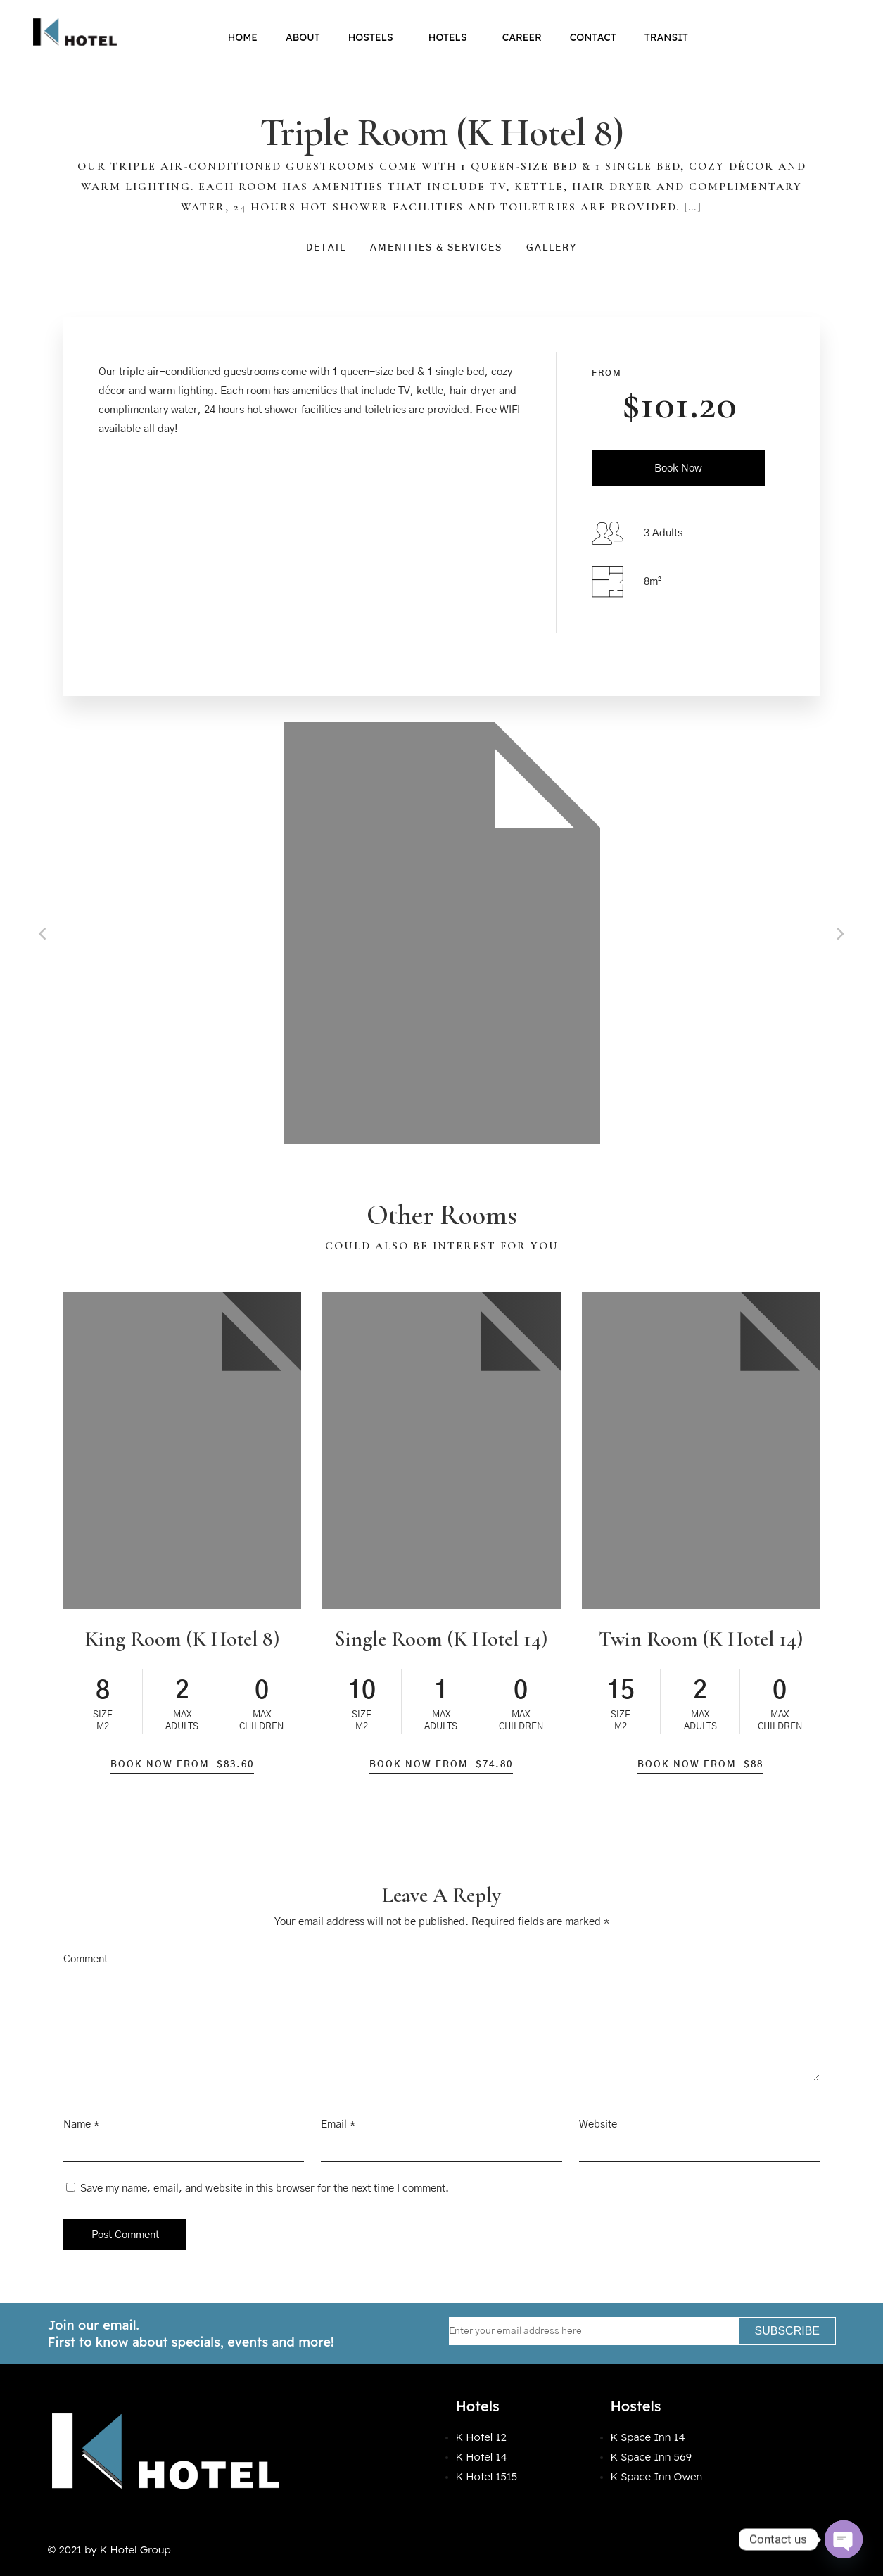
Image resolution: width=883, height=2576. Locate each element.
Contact (593, 37)
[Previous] (43, 933)
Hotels (451, 37)
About (303, 37)
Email (334, 2124)
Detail (326, 248)
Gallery (551, 248)
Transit (666, 37)
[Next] (839, 933)
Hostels (374, 37)
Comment (85, 1959)
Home (243, 37)
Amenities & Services (436, 248)
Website (598, 2124)
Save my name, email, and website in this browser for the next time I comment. (264, 2188)
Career (522, 37)
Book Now (678, 468)
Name (77, 2124)
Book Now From (182, 1764)
